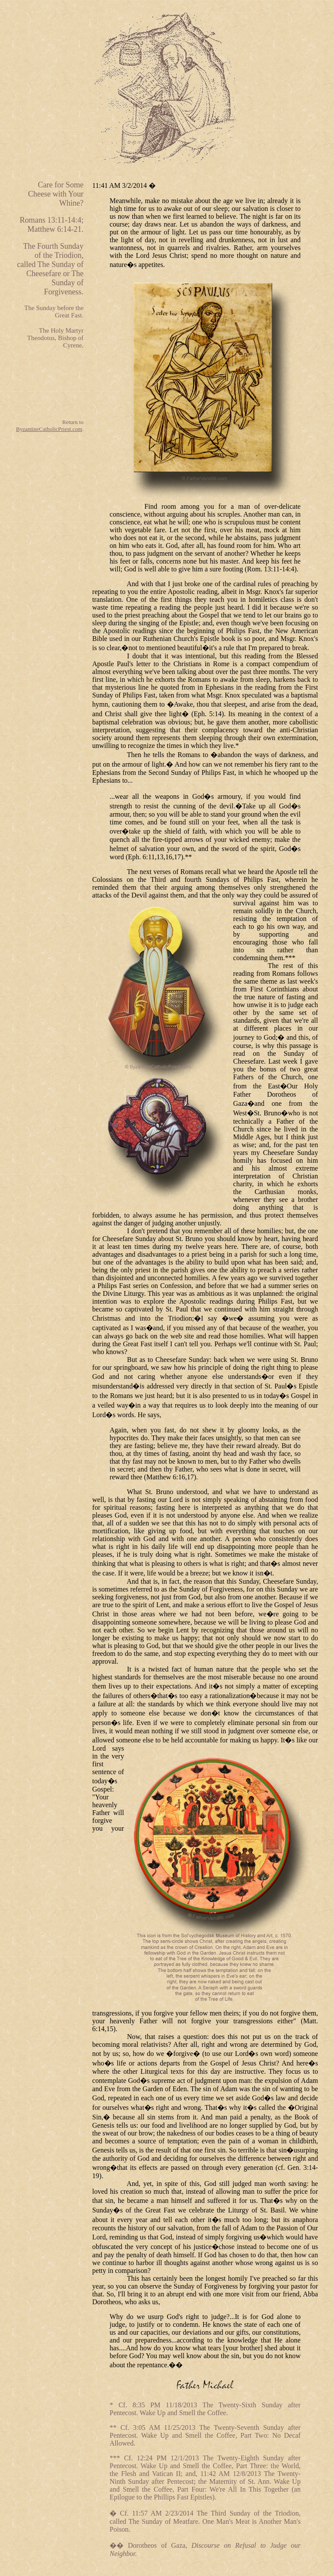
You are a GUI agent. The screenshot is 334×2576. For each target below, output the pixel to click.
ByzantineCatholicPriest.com (49, 429)
